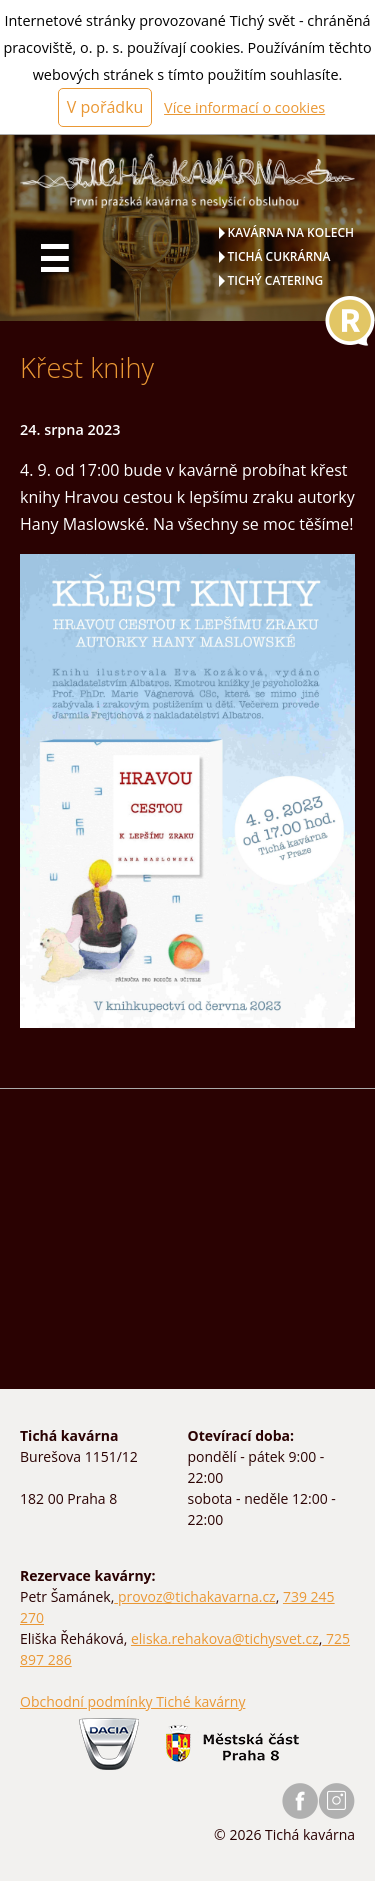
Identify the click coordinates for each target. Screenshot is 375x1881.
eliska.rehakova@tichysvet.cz (225, 1638)
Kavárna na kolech (291, 232)
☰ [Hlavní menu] (54, 259)
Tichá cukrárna (279, 256)
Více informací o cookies (244, 107)
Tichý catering (276, 280)
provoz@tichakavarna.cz (194, 1596)
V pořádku (105, 107)
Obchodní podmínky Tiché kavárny (132, 1701)
